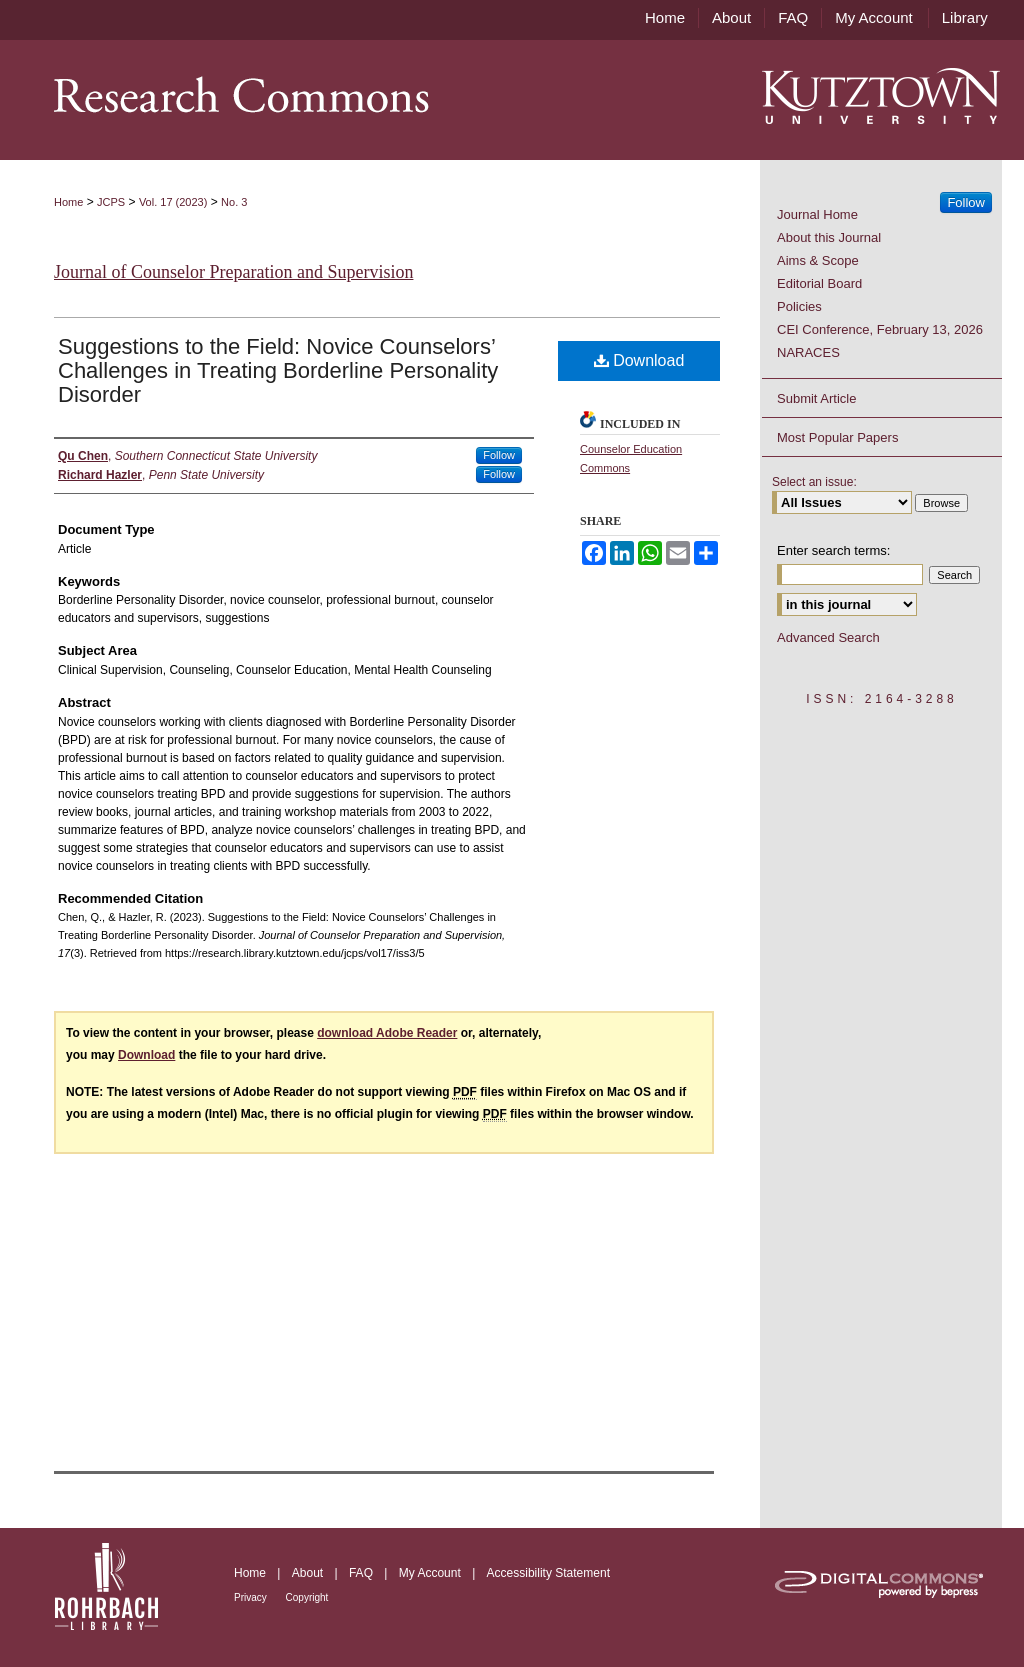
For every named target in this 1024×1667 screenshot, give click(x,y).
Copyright (307, 1597)
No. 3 (234, 202)
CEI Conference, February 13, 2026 (880, 329)
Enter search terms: (833, 550)
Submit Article (816, 398)
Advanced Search (828, 637)
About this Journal (829, 237)
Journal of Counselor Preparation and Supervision (233, 272)
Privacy (252, 1597)
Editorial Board (819, 283)
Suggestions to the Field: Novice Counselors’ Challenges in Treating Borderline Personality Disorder (278, 370)
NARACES (808, 352)
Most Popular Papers (837, 437)
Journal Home (817, 214)
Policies (799, 306)
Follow (499, 455)
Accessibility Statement (548, 1573)
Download (639, 360)
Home (68, 202)
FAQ (362, 1573)
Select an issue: (814, 482)
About (309, 1573)
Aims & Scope (818, 260)
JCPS (111, 202)
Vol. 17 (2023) (173, 202)
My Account (431, 1573)
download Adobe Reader (387, 1033)
